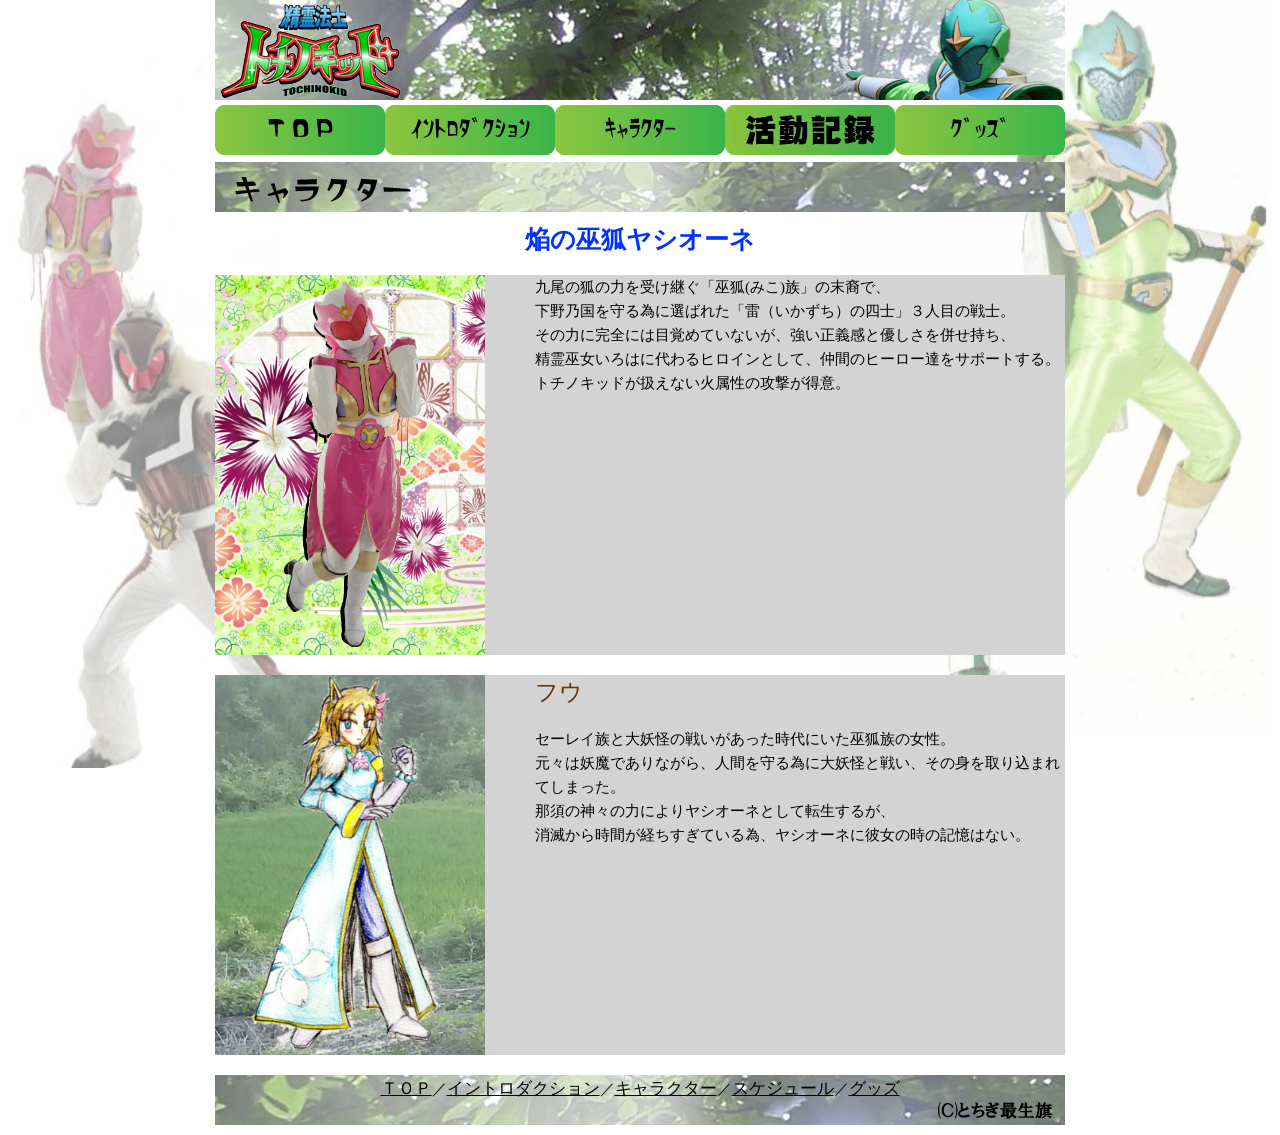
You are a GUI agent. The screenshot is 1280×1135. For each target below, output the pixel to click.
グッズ (874, 1088)
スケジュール (783, 1088)
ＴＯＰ (406, 1088)
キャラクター (666, 1088)
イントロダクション (523, 1088)
